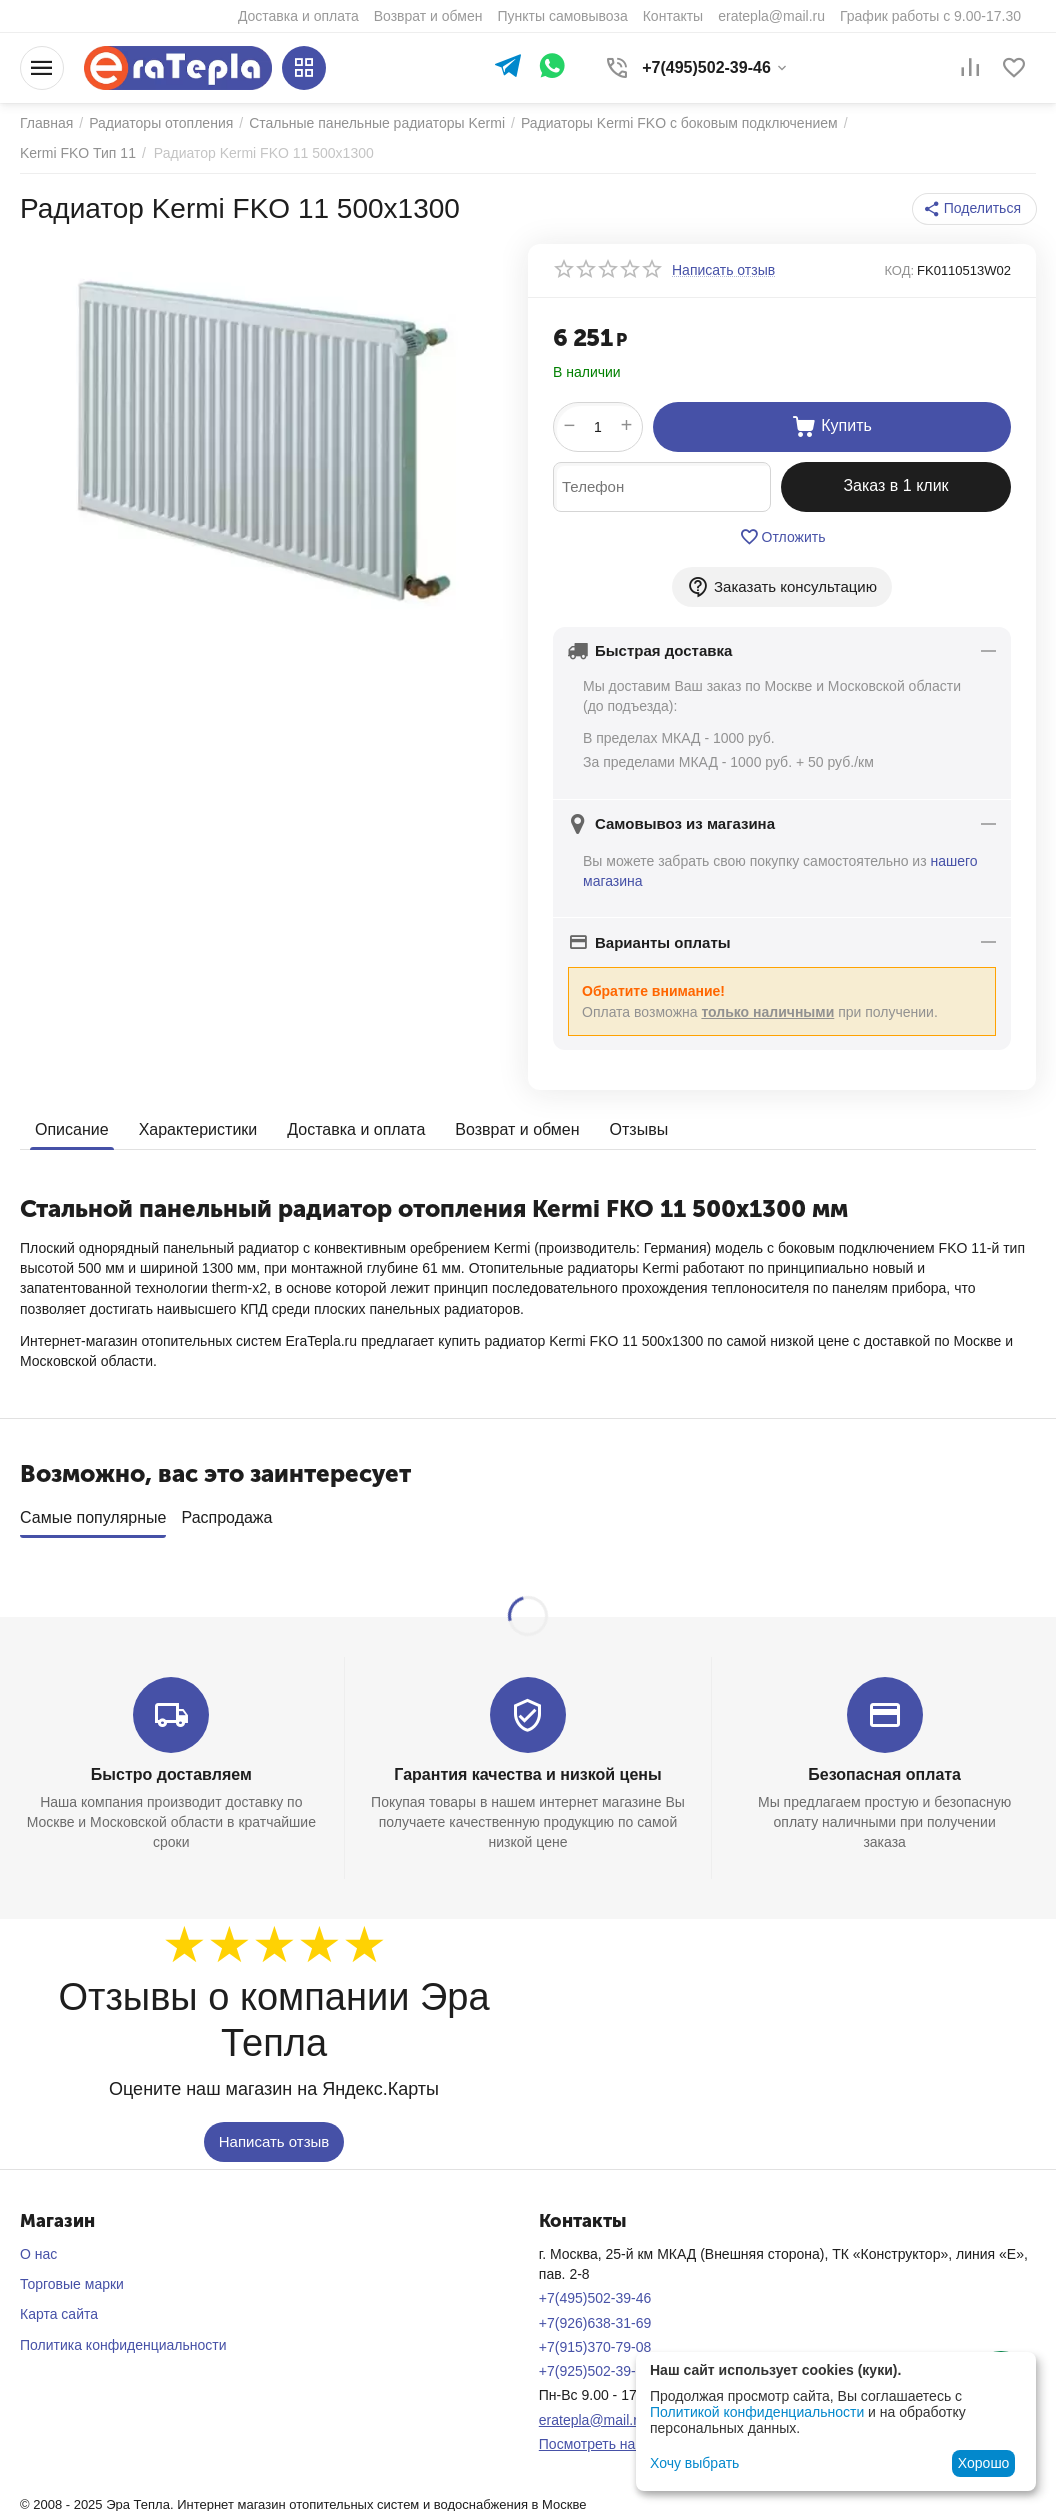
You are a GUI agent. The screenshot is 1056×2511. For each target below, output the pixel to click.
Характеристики (198, 1129)
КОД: (899, 270)
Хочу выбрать (694, 2463)
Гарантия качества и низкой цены (527, 1767)
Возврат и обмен (517, 1129)
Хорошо (984, 2463)
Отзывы (639, 1129)
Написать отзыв (274, 2134)
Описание (72, 1129)
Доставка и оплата (356, 1129)
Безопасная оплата (884, 1767)
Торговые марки (72, 2277)
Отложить (782, 537)
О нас (38, 2247)
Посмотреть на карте (607, 2437)
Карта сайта (59, 2307)
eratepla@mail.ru (592, 2413)
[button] (974, 209)
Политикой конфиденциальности (757, 2412)
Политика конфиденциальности (123, 2338)
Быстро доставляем (171, 1767)
